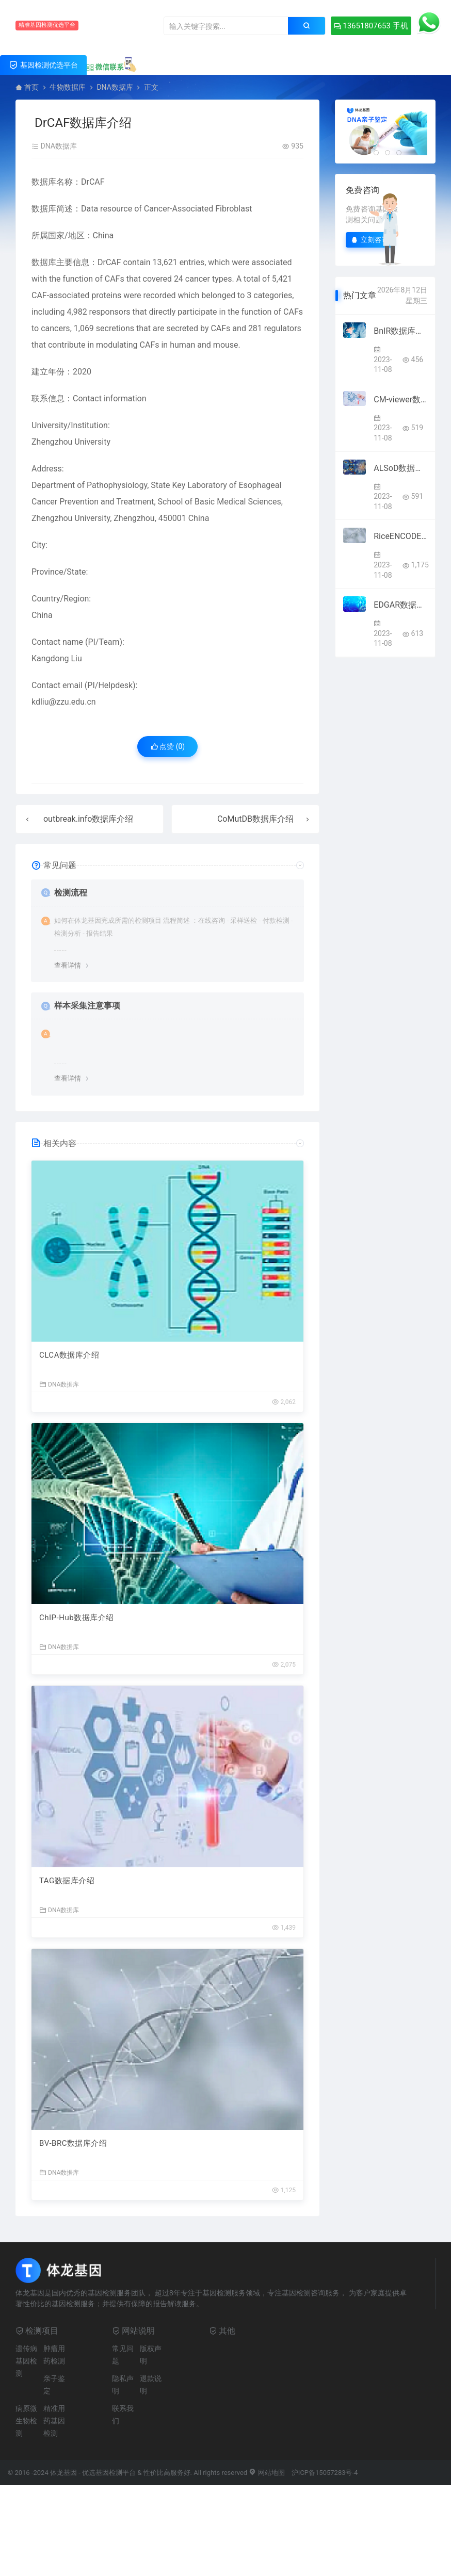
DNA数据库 (114, 87)
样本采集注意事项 (87, 1005)
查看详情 (67, 965)
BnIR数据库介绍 (400, 331)
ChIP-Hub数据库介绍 (76, 1617)
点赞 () (168, 746)
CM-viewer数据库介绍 (400, 399)
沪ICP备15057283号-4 (325, 2472)
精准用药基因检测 (54, 2420)
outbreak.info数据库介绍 (88, 819)
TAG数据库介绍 (66, 1880)
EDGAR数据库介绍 (400, 605)
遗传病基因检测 (26, 2360)
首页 (31, 87)
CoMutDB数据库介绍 (255, 819)
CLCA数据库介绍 (69, 1355)
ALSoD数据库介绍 (400, 468)
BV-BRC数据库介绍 (73, 2143)
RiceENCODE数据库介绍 (400, 536)
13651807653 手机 (371, 25)
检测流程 (70, 893)
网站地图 (266, 2472)
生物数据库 (68, 87)
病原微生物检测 (26, 2420)
